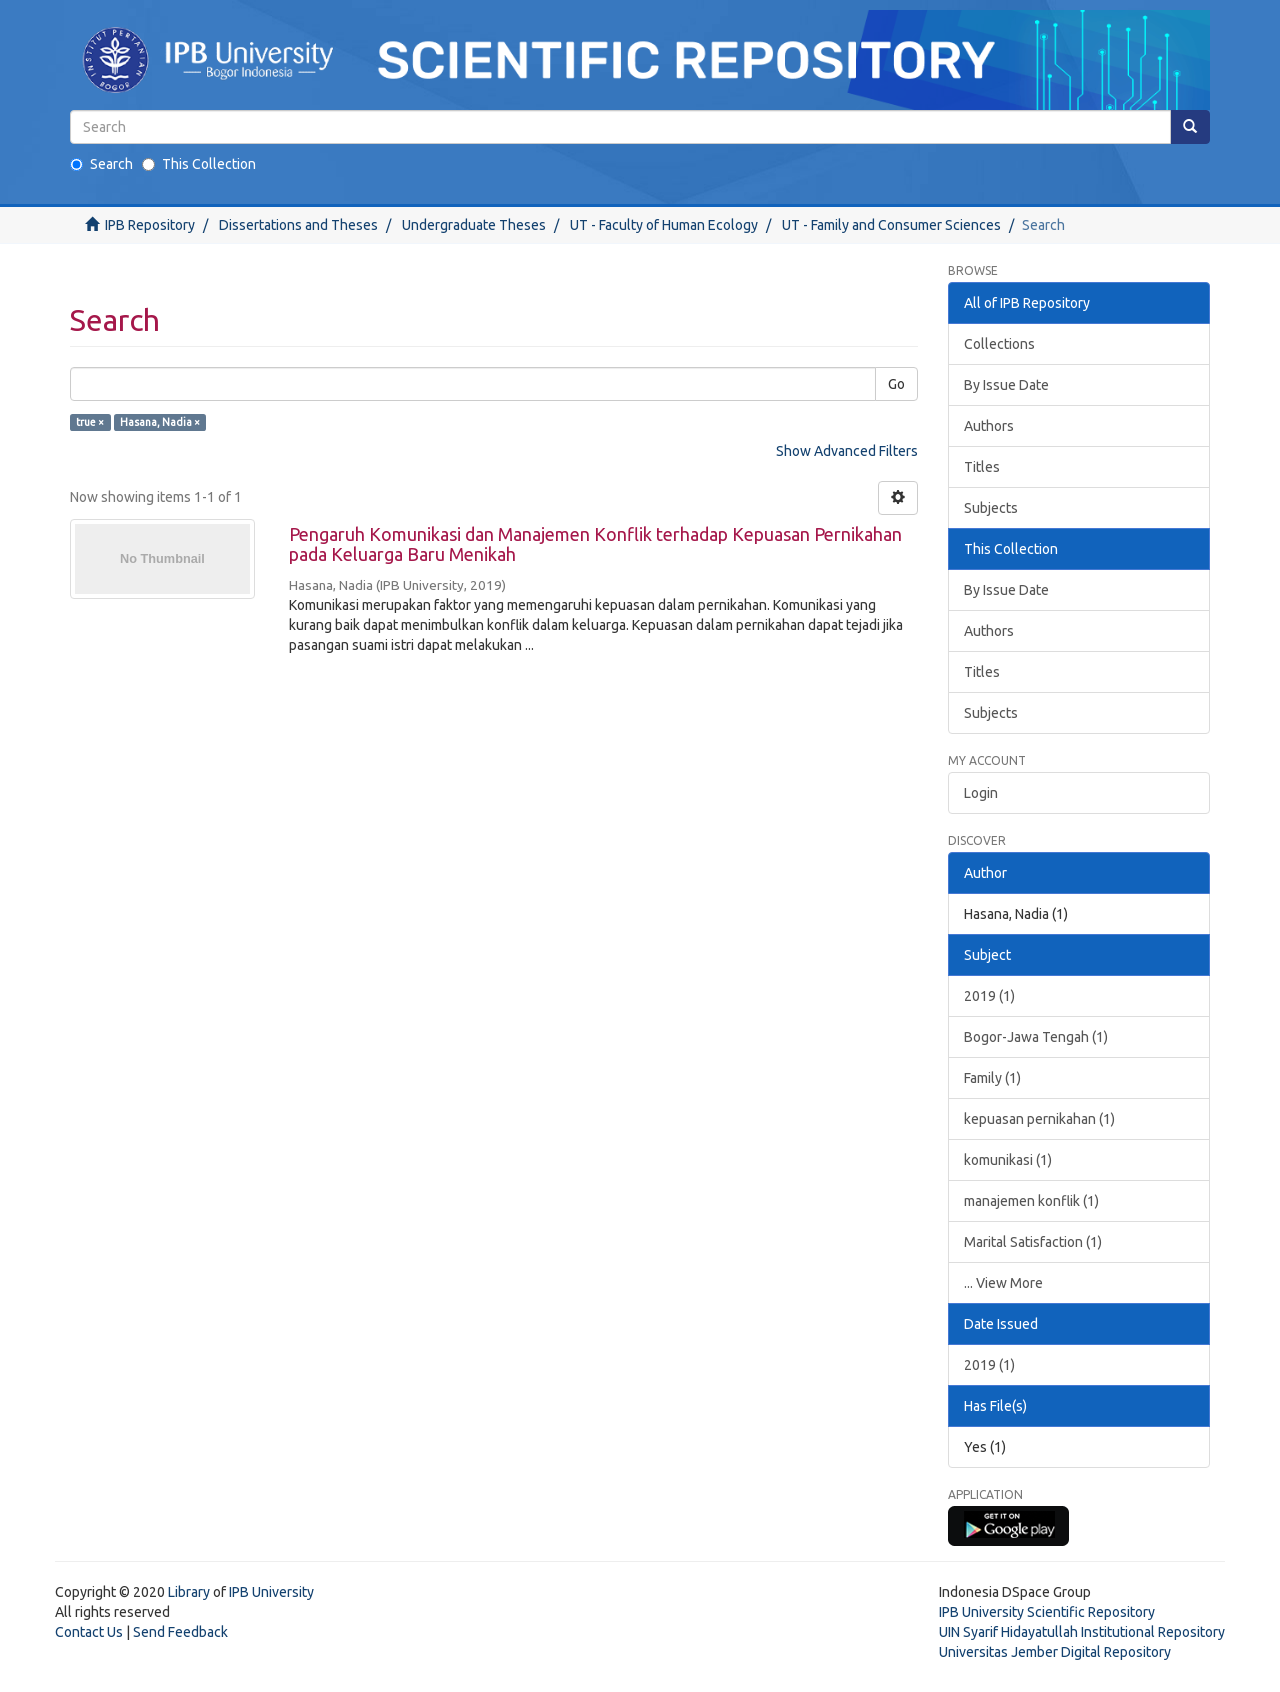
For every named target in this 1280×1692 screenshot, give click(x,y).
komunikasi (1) (1008, 1160)
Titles (982, 467)
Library (189, 1592)
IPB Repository (150, 225)
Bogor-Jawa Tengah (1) (1036, 1037)
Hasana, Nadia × (160, 422)
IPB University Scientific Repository (1047, 1612)
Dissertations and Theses (298, 225)
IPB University (271, 1592)
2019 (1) (989, 996)
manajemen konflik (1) (1031, 1201)
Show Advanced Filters (847, 451)
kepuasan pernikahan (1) (1039, 1119)
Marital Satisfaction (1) (1033, 1242)
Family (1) (992, 1078)
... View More (1003, 1283)
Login (981, 793)
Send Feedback (180, 1632)
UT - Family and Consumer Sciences (891, 225)
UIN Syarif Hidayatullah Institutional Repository (1082, 1632)
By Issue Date (1006, 385)
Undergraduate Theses (474, 225)
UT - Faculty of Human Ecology (664, 225)
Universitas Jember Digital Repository (1055, 1652)
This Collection (199, 164)
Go (896, 384)
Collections (999, 344)
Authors (989, 426)
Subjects (991, 508)
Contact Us (89, 1632)
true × (90, 422)
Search (101, 164)
